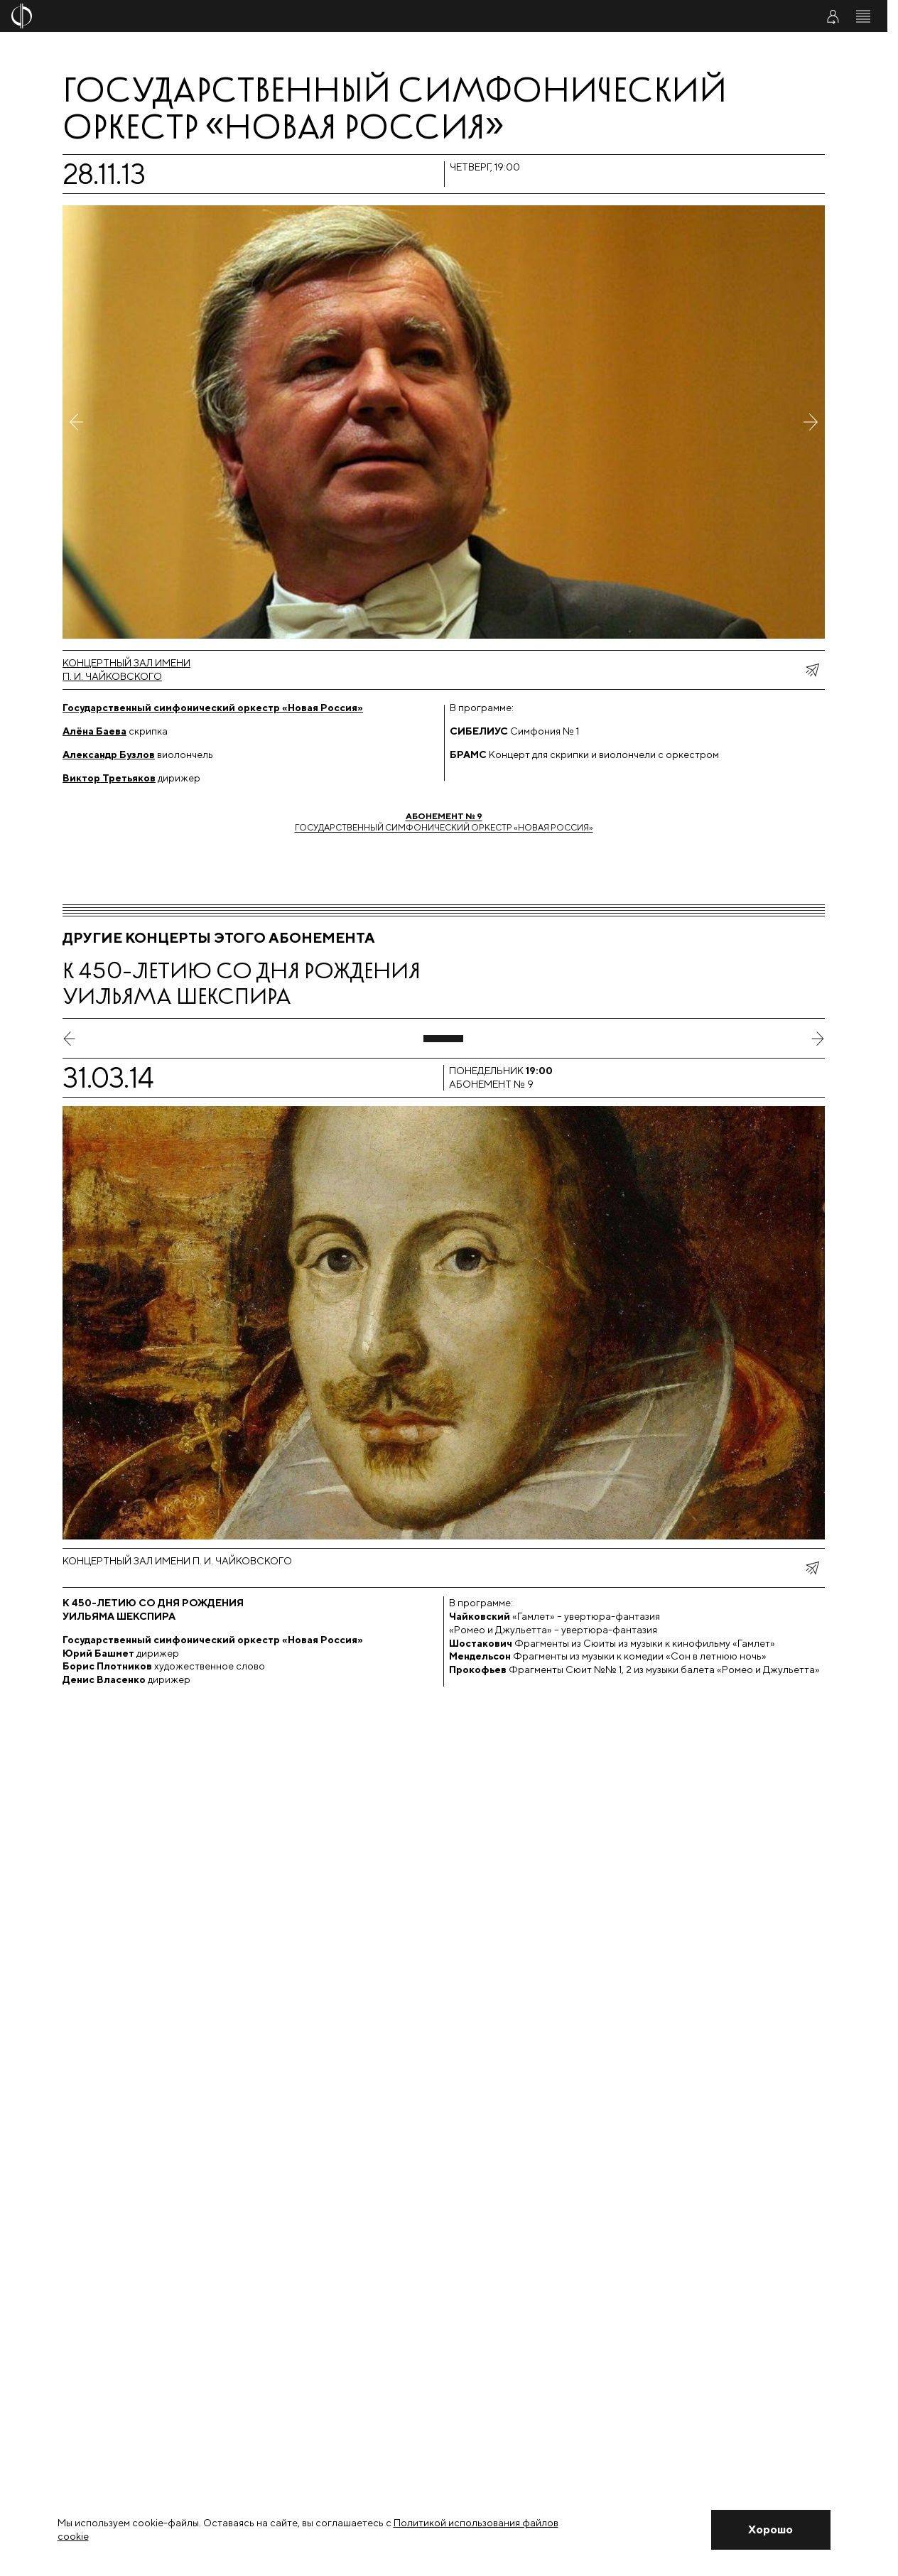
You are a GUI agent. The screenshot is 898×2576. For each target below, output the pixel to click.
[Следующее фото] (810, 422)
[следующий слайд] (818, 1038)
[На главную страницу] (370, 16)
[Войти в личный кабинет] (832, 16)
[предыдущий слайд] (70, 1038)
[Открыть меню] (863, 16)
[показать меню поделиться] (812, 670)
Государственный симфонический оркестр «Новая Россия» (444, 822)
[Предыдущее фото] (77, 422)
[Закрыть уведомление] (771, 2530)
